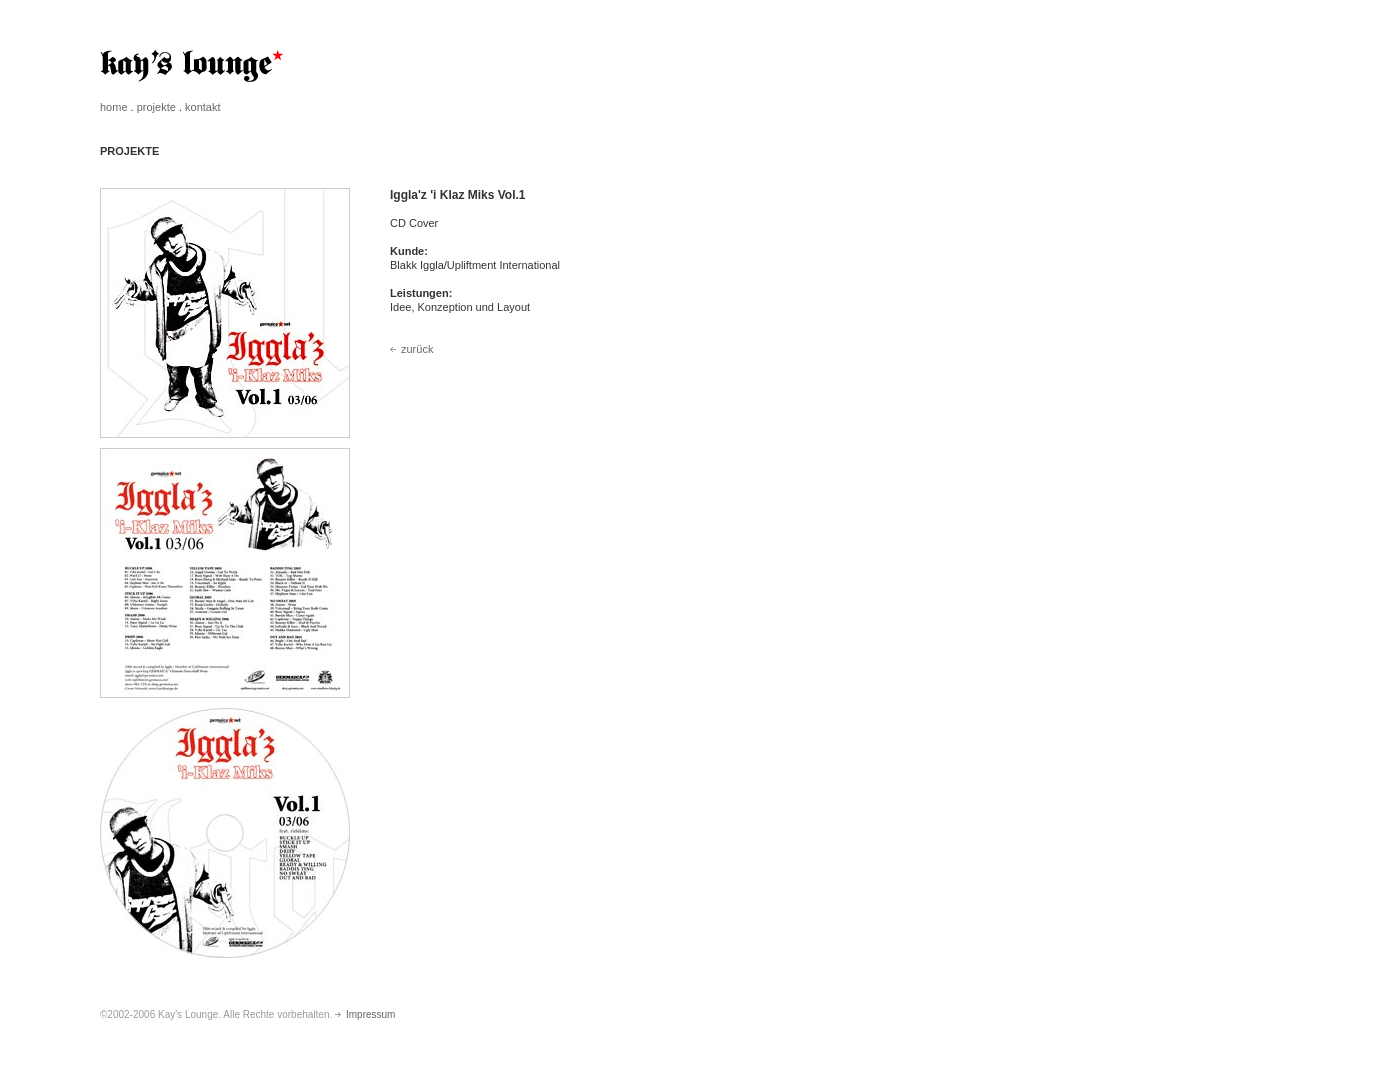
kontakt (202, 107)
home (114, 107)
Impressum (365, 1014)
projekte (156, 107)
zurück (411, 349)
